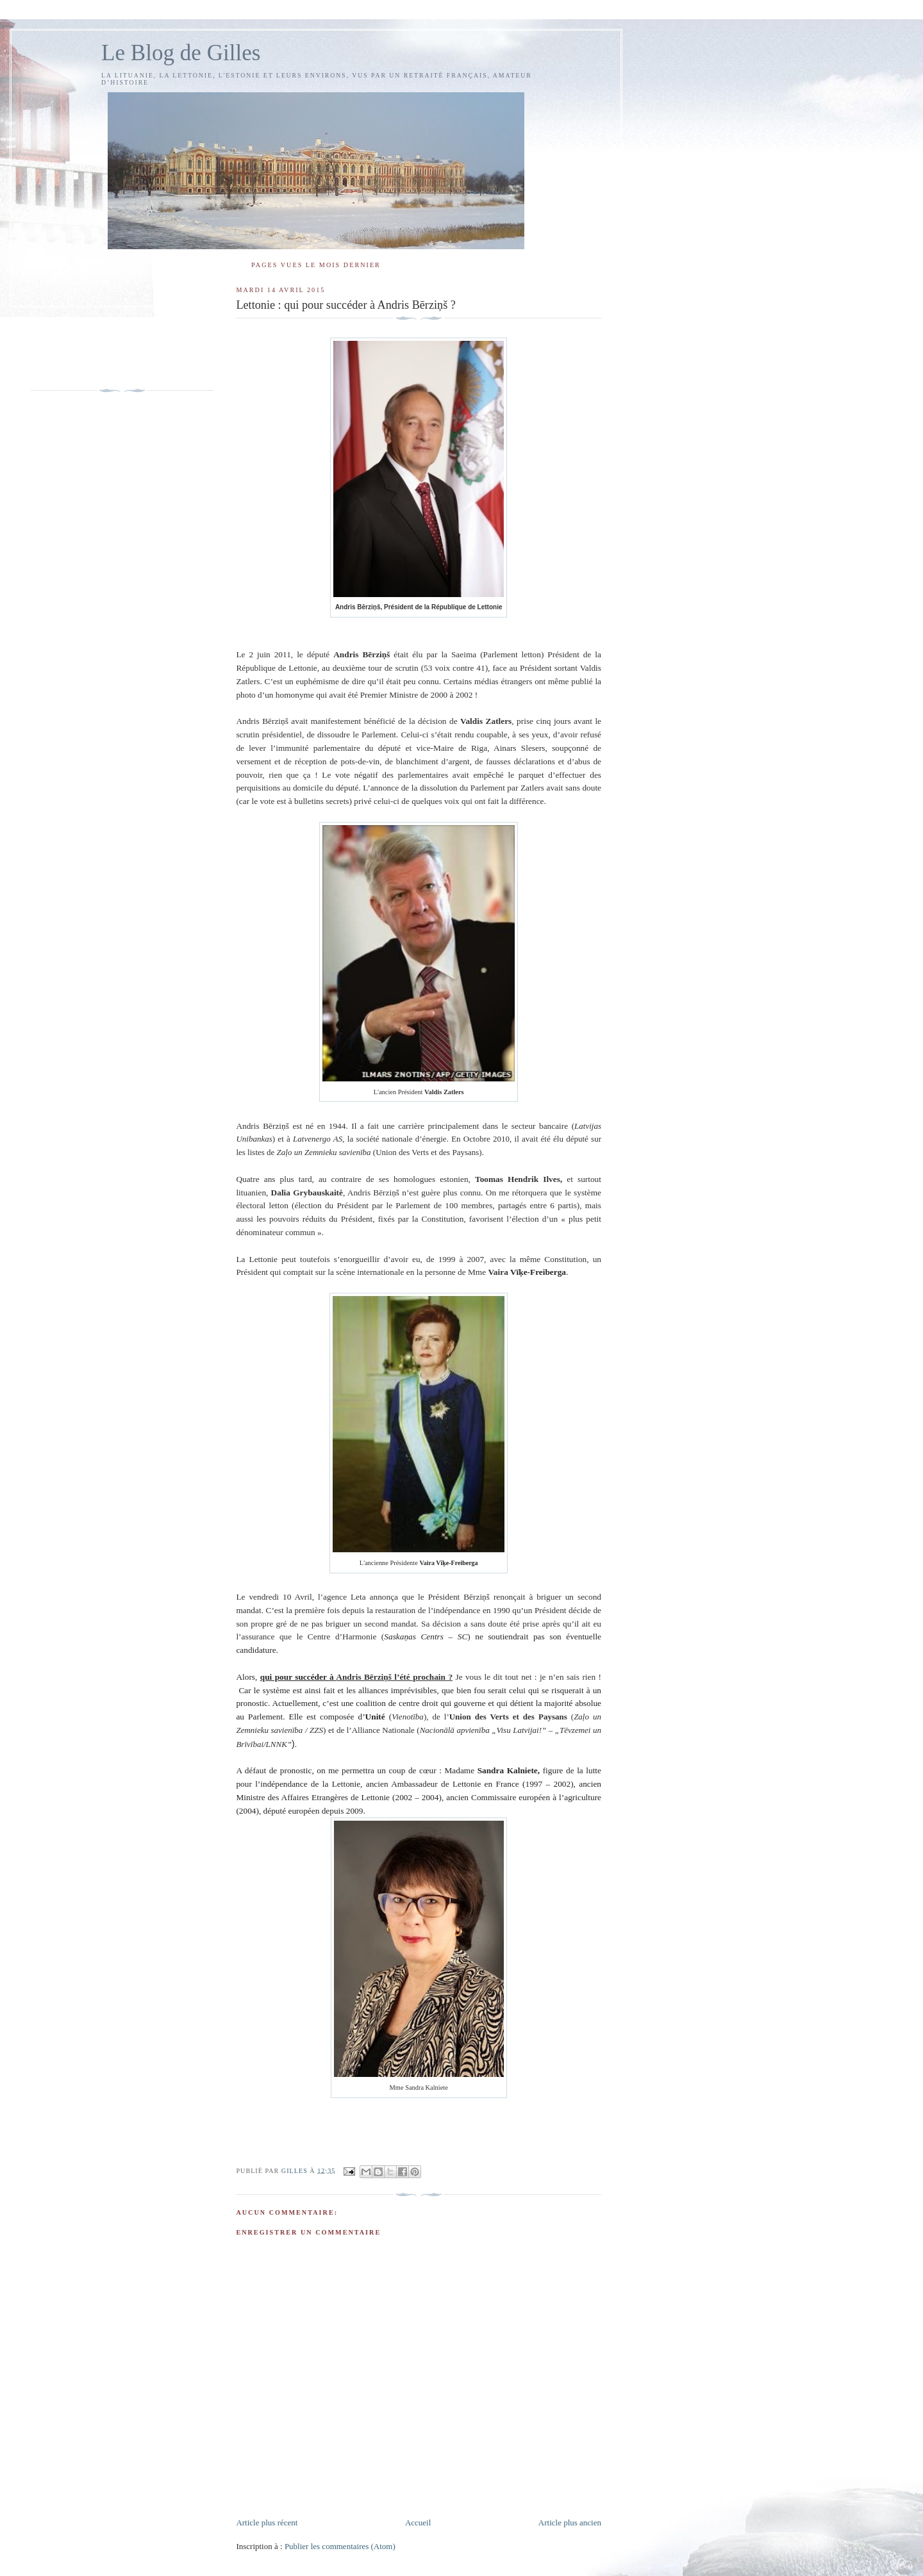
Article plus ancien (569, 2522)
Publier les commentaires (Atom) (340, 2546)
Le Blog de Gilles (180, 52)
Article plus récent (266, 2522)
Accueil (418, 2522)
